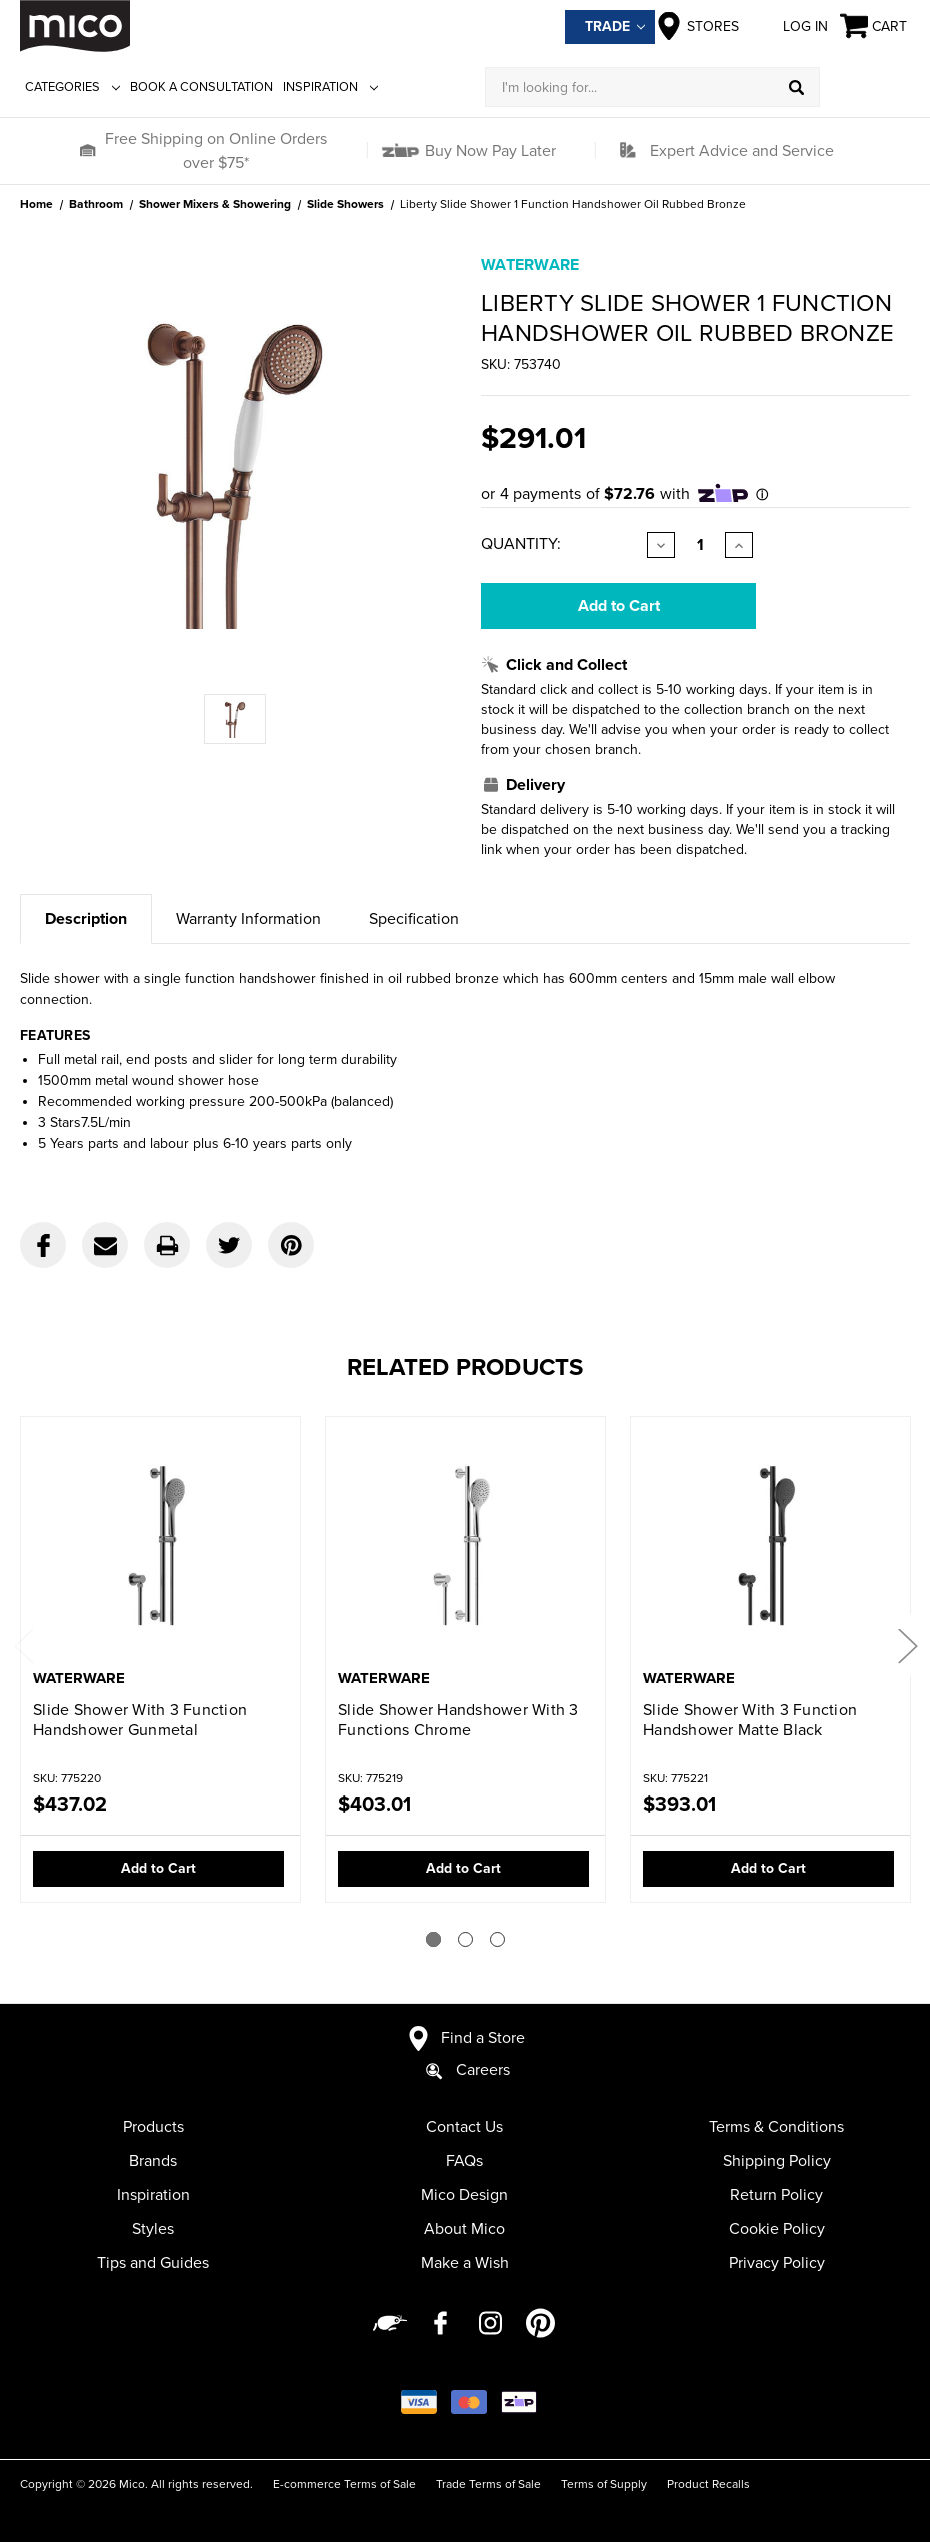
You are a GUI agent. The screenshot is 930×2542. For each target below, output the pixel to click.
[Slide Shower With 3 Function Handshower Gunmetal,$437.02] (160, 1544)
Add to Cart (158, 1868)
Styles (153, 2229)
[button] (87, 151)
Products (153, 2127)
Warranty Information (248, 919)
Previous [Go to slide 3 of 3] (23, 1644)
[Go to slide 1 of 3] (433, 1939)
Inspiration (330, 87)
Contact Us (464, 2127)
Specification (414, 919)
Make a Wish (465, 2263)
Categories (72, 87)
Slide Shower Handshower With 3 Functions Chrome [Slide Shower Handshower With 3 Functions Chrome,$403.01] (458, 1720)
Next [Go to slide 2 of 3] (907, 1644)
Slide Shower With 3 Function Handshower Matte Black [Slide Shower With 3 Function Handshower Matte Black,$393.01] (750, 1720)
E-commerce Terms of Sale (344, 2484)
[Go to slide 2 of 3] (465, 1939)
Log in (789, 26)
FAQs (464, 2161)
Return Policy (776, 2195)
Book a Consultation (201, 87)
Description (86, 919)
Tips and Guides (153, 2263)
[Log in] (865, 87)
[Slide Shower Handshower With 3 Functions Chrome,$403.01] (465, 1544)
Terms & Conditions (776, 2127)
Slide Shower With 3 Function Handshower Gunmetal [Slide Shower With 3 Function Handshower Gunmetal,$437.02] (140, 1720)
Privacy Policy (777, 2263)
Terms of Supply (604, 2484)
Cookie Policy (777, 2229)
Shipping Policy (777, 2161)
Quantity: (521, 544)
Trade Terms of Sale (488, 2484)
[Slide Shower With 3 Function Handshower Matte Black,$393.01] (770, 1544)
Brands (153, 2161)
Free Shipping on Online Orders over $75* (216, 151)
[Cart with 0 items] (875, 26)
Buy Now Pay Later (488, 151)
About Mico (464, 2229)
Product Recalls (708, 2484)
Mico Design (464, 2195)
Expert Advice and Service (742, 151)
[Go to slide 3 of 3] (497, 1939)
